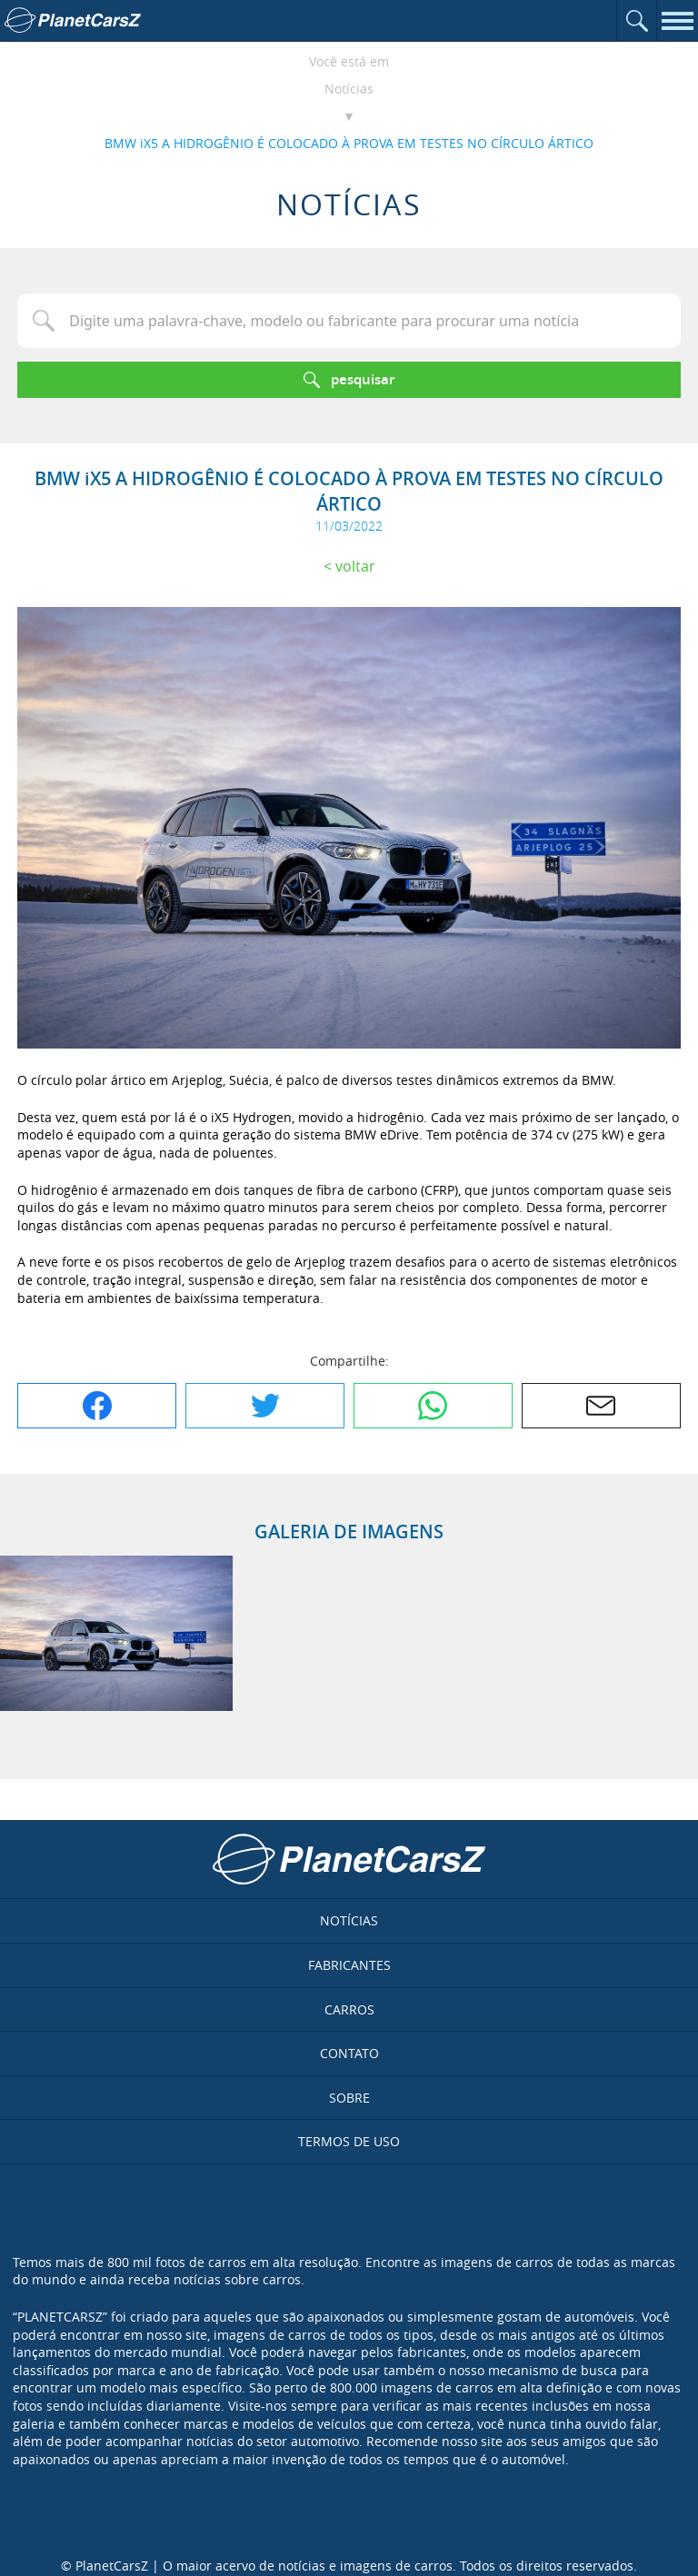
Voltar (355, 566)
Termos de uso (349, 2141)
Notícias (349, 88)
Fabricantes (349, 1965)
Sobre (349, 2097)
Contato (349, 2053)
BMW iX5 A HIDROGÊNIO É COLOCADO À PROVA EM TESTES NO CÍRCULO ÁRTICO (349, 143)
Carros (349, 2009)
